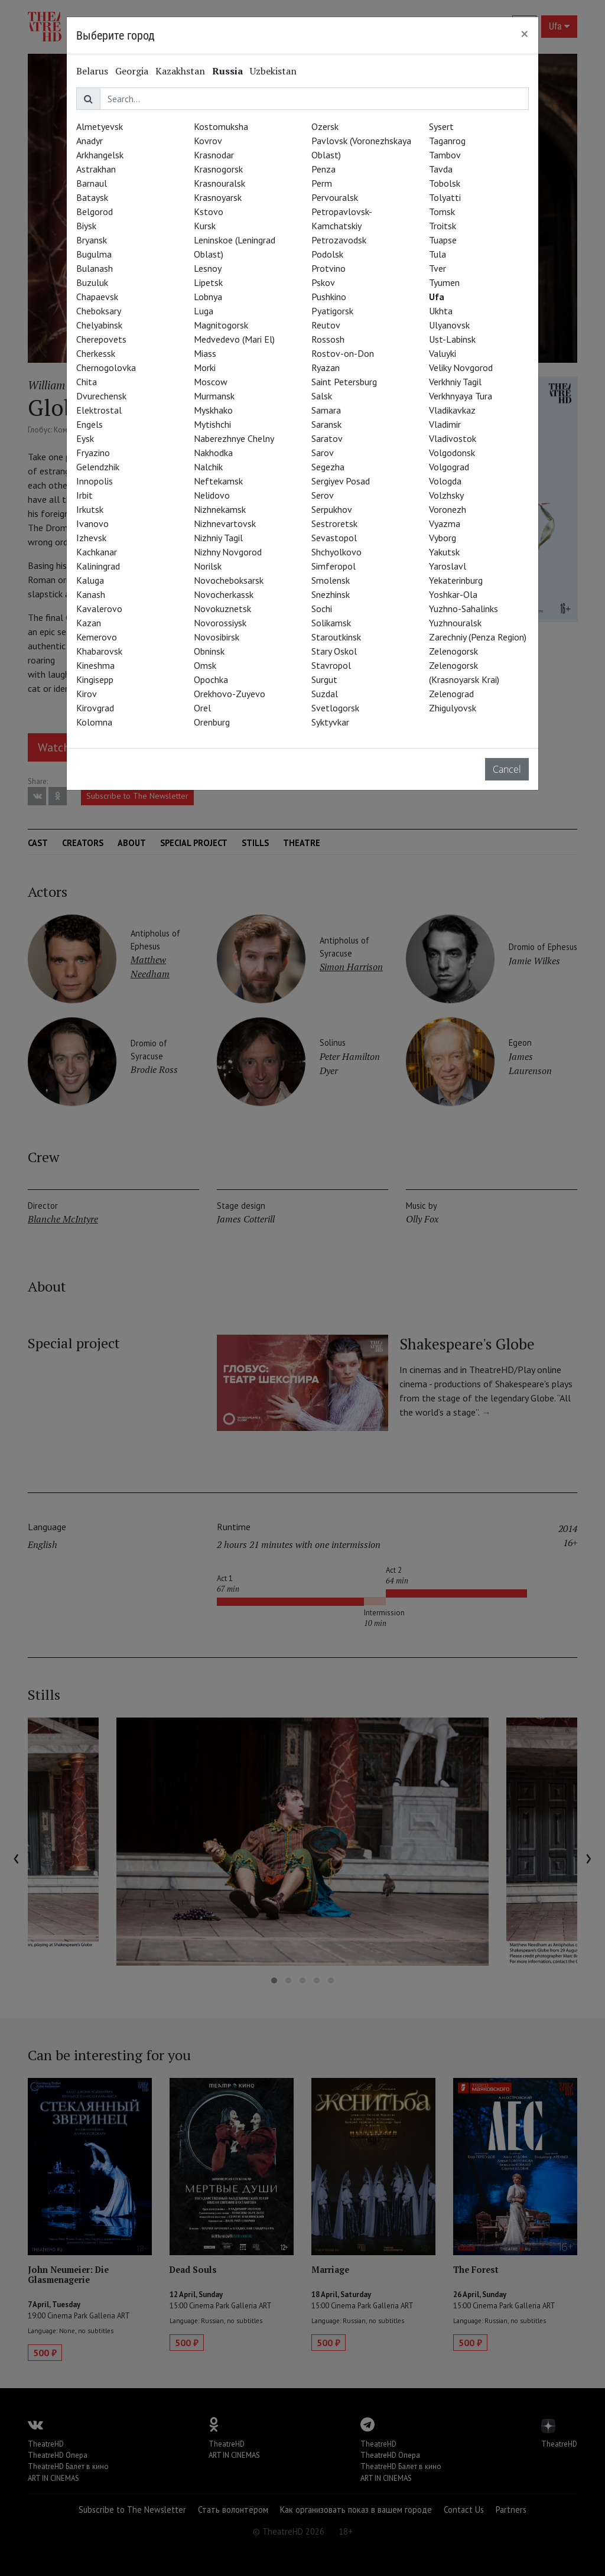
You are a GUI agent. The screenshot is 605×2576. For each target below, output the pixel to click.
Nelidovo (212, 495)
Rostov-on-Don (342, 353)
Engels (89, 424)
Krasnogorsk (218, 169)
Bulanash (94, 268)
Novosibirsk (216, 637)
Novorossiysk (220, 623)
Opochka (211, 679)
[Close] (524, 33)
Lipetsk (208, 282)
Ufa (436, 297)
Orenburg (212, 722)
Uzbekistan (273, 70)
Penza (323, 169)
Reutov (325, 325)
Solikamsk (331, 623)
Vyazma (444, 523)
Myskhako (213, 410)
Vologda (445, 481)
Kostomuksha (221, 126)
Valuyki (442, 353)
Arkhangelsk (99, 155)
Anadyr (89, 141)
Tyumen (444, 282)
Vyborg (442, 538)
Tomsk (442, 211)
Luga (203, 311)
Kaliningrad (98, 566)
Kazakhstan (180, 70)
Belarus (92, 70)
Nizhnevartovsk (225, 523)
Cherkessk (95, 353)
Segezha (327, 467)
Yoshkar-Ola (453, 594)
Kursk (205, 226)
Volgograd (449, 467)
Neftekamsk (218, 481)
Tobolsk (444, 183)
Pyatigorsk (332, 311)
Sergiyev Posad (340, 481)
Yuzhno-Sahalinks (463, 608)
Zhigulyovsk (452, 708)
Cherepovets (101, 339)
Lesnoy (208, 268)
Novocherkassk (223, 594)
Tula (437, 254)
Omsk (205, 665)
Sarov (322, 452)
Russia (227, 70)
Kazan (88, 623)
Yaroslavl (447, 566)
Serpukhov (331, 509)
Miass (205, 353)
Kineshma (95, 665)
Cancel (507, 769)
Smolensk (330, 580)
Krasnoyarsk (218, 197)
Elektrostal (99, 410)
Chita (86, 382)
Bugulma (94, 254)
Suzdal (324, 694)
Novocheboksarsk (229, 580)
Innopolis (94, 481)
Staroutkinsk (336, 637)
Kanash (90, 594)
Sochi (321, 608)
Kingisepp (94, 679)
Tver (437, 268)
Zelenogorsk (453, 651)
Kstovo (208, 211)
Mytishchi (212, 424)
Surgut (324, 679)
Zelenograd (451, 694)
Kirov (86, 694)
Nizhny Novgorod (228, 552)
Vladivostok (452, 438)
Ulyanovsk (449, 325)
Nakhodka (213, 452)
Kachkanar (96, 552)
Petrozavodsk (338, 240)
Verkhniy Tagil (455, 382)
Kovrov (208, 141)
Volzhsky (446, 495)
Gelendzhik (97, 467)
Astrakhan (96, 169)
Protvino (328, 268)
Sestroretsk (334, 523)
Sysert (441, 126)
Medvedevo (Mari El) (234, 339)
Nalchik (208, 467)
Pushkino (328, 297)
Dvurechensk (101, 396)
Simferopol (333, 566)
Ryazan (325, 367)
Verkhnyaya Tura (460, 396)
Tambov (445, 155)
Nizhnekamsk (220, 509)
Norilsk (208, 566)
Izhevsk (91, 538)
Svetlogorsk (335, 708)
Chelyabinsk (99, 325)
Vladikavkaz (452, 410)
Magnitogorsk (221, 325)
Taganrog (447, 141)
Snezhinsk (330, 594)
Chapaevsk (97, 297)
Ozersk (325, 126)
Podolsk (327, 254)
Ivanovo (92, 523)
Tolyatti (445, 197)
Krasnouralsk (219, 183)
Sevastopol (334, 538)
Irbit (84, 495)
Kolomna (94, 722)
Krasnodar (214, 155)
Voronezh (447, 509)
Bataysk (92, 197)
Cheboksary (98, 311)
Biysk (86, 226)
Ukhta (441, 311)
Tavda (441, 169)
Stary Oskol (334, 651)
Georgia (131, 70)
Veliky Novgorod (461, 367)
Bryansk (91, 240)
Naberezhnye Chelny (234, 438)
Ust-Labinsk (452, 339)
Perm (321, 183)
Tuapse (443, 240)
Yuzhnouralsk (455, 623)
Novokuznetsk (222, 608)
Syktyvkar (330, 722)
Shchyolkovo (336, 552)
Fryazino (93, 452)
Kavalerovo (99, 608)
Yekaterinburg (456, 580)
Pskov (323, 282)
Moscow (210, 382)
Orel (202, 708)
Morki (205, 367)
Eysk (85, 438)
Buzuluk (92, 282)
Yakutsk (444, 552)
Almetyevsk (99, 126)
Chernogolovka (106, 367)
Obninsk (209, 651)
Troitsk (442, 226)
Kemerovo (96, 637)
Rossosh (327, 339)
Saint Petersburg (344, 382)
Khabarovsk (99, 651)
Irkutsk (89, 509)
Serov (322, 495)
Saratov (327, 438)
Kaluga (90, 580)
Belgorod (94, 211)
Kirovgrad (95, 708)
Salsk (321, 396)
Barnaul (91, 183)
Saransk (326, 424)
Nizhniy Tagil (218, 538)
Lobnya (208, 297)
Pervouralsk (334, 197)
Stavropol (331, 665)
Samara (326, 410)
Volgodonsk (452, 452)
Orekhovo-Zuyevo (229, 694)
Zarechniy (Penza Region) (477, 637)
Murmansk (214, 396)
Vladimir (445, 424)
